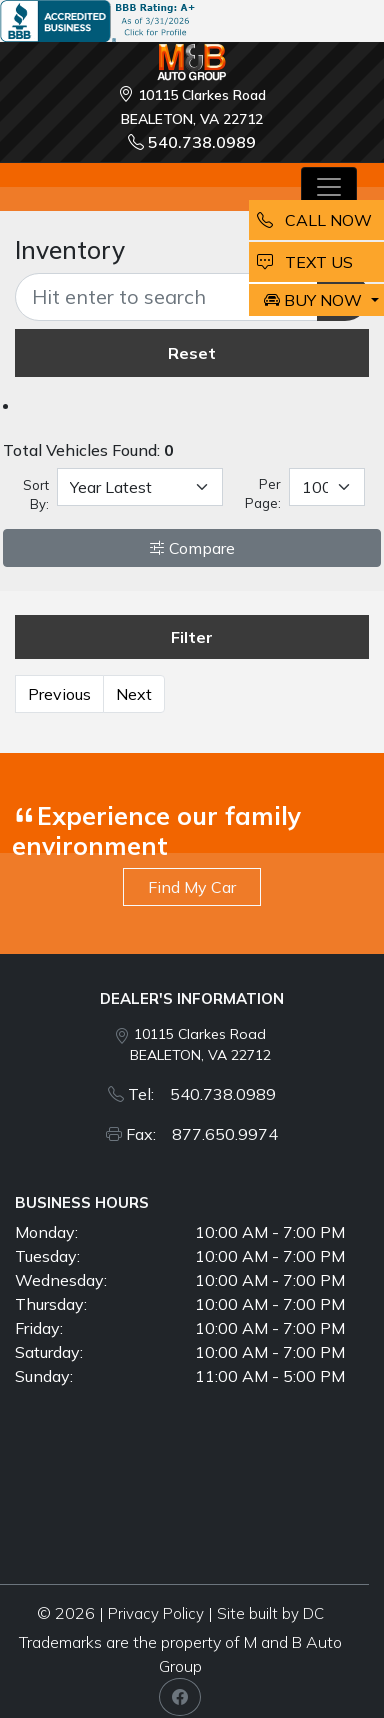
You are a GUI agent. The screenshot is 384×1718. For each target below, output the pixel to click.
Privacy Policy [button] (156, 1613)
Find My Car (192, 887)
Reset (192, 353)
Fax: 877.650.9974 (202, 1134)
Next (134, 694)
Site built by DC (270, 1613)
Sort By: (36, 495)
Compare (192, 548)
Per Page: (263, 494)
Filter (192, 637)
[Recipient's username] (166, 297)
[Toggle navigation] (329, 187)
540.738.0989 (192, 142)
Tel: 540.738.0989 (202, 1094)
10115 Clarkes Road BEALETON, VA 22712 (200, 1044)
